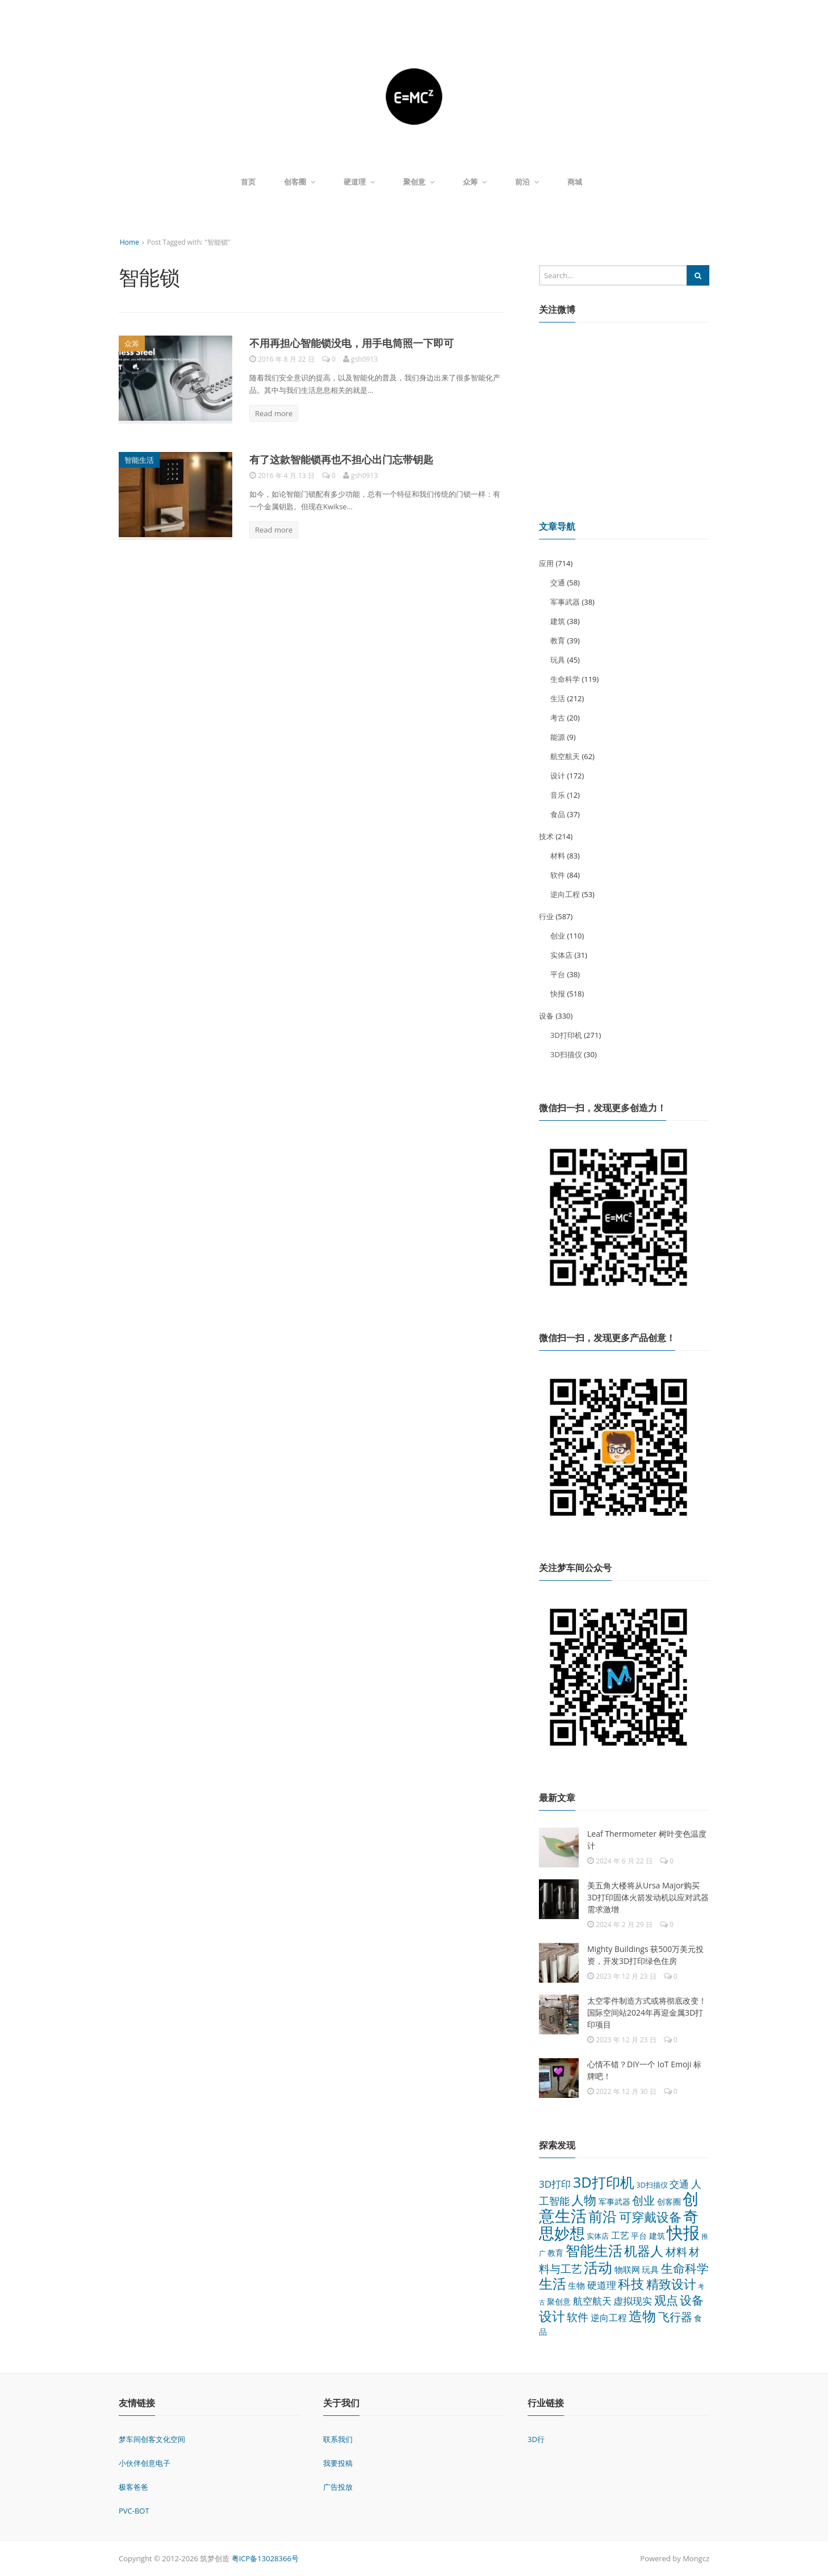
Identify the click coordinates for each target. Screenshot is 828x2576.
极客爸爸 (133, 2487)
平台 (557, 974)
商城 (574, 182)
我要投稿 (338, 2463)
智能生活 (139, 460)
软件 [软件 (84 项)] (577, 2317)
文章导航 (557, 526)
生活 (557, 698)
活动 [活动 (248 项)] (598, 2267)
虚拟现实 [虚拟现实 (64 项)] (632, 2300)
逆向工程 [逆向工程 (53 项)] (609, 2317)
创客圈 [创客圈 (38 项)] (669, 2201)
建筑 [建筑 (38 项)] (657, 2235)
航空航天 (565, 756)
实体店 (561, 955)
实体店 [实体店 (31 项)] (598, 2236)
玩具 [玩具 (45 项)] (650, 2269)
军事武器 (565, 602)
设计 (557, 775)
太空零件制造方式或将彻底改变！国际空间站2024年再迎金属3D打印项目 (646, 2012)
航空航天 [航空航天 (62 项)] (592, 2300)
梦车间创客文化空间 (152, 2439)
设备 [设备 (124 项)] (692, 2300)
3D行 (536, 2439)
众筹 (475, 182)
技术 (546, 836)
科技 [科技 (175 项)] (631, 2284)
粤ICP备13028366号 (265, 2558)
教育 (557, 640)
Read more (273, 413)
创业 (557, 936)
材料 (557, 856)
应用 (546, 563)
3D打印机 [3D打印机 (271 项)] (603, 2182)
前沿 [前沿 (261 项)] (602, 2216)
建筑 (557, 621)
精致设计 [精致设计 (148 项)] (671, 2283)
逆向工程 (565, 894)
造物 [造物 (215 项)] (642, 2315)
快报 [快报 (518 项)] (683, 2232)
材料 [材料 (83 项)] (676, 2251)
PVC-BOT (134, 2511)
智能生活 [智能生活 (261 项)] (594, 2250)
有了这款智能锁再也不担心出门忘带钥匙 (341, 459)
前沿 (527, 182)
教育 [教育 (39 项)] (555, 2252)
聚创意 (418, 182)
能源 (557, 737)
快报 (557, 993)
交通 (557, 582)
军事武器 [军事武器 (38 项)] (614, 2201)
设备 (546, 1016)
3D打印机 (566, 1035)
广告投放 (338, 2487)
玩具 (557, 660)
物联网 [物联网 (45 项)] (627, 2269)
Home (129, 242)
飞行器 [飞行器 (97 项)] (675, 2316)
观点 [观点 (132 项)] (666, 2300)
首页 (248, 182)
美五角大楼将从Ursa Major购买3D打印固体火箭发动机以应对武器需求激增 (648, 1897)
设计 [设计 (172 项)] (552, 2316)
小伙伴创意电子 (144, 2463)
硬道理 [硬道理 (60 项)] (601, 2285)
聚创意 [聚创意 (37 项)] (559, 2301)
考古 (557, 718)
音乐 (557, 795)
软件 (557, 875)
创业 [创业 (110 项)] (643, 2200)
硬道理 (359, 182)
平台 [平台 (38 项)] (639, 2235)
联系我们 (338, 2439)
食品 (557, 814)
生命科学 (565, 679)
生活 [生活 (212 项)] (552, 2283)
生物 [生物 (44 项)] (576, 2285)
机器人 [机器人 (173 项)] (643, 2251)
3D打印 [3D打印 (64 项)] (555, 2183)
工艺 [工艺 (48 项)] (620, 2235)
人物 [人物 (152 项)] (583, 2199)
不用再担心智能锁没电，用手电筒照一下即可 (351, 343)
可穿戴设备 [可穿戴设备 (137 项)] (650, 2217)
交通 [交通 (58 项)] (679, 2183)
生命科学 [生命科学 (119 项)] (685, 2268)
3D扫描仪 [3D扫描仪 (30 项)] (652, 2185)
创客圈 (299, 182)
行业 (546, 916)
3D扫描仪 (566, 1054)
